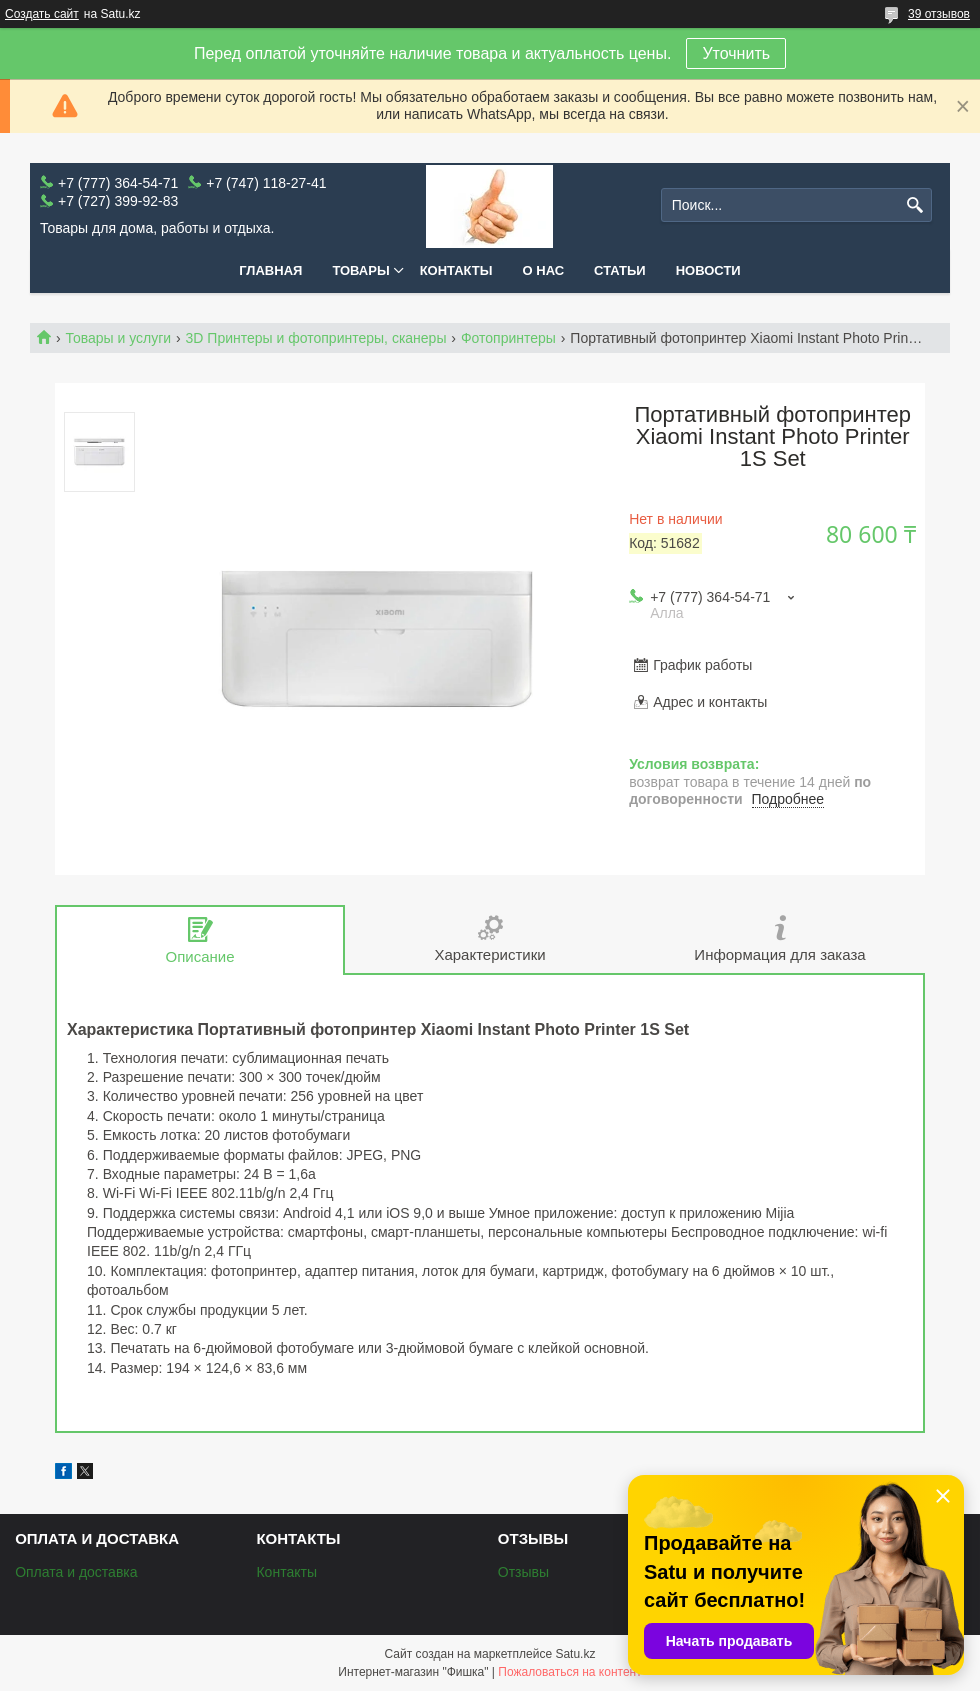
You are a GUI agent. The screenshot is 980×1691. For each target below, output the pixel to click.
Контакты (456, 270)
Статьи (620, 270)
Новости (708, 270)
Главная (270, 270)
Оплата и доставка (76, 1572)
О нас (544, 270)
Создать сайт (42, 14)
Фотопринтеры (508, 338)
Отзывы (523, 1572)
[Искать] (914, 205)
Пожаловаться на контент (569, 1672)
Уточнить (736, 53)
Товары (360, 270)
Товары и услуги (118, 338)
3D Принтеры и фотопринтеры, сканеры (316, 338)
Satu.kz (575, 1654)
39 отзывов (939, 14)
